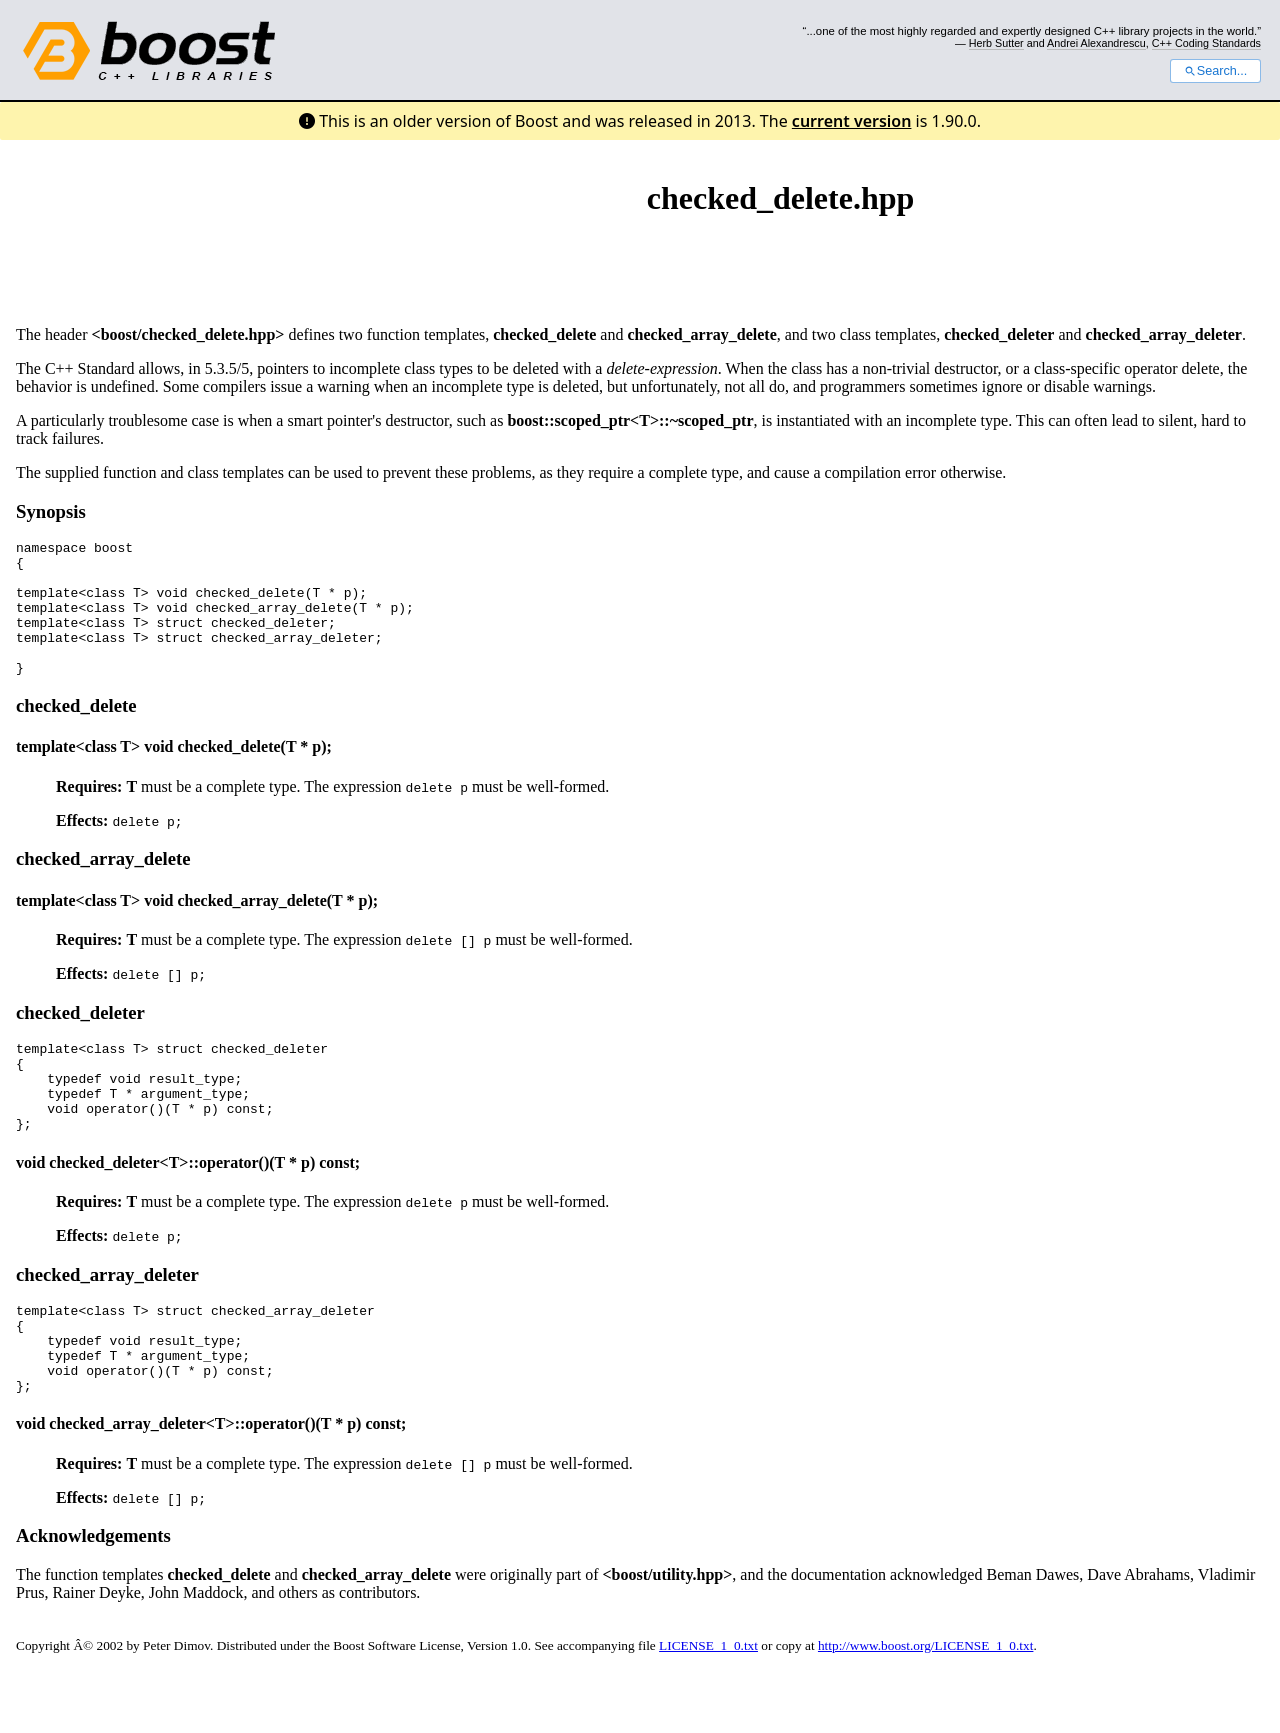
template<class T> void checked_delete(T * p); (174, 773)
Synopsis (51, 511)
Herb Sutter (996, 43)
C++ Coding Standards (1206, 43)
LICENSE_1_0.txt (708, 1708)
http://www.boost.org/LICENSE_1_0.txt (925, 1708)
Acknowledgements (93, 1598)
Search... (1215, 71)
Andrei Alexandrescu (1096, 43)
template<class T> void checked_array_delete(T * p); (197, 927)
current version (852, 121)
